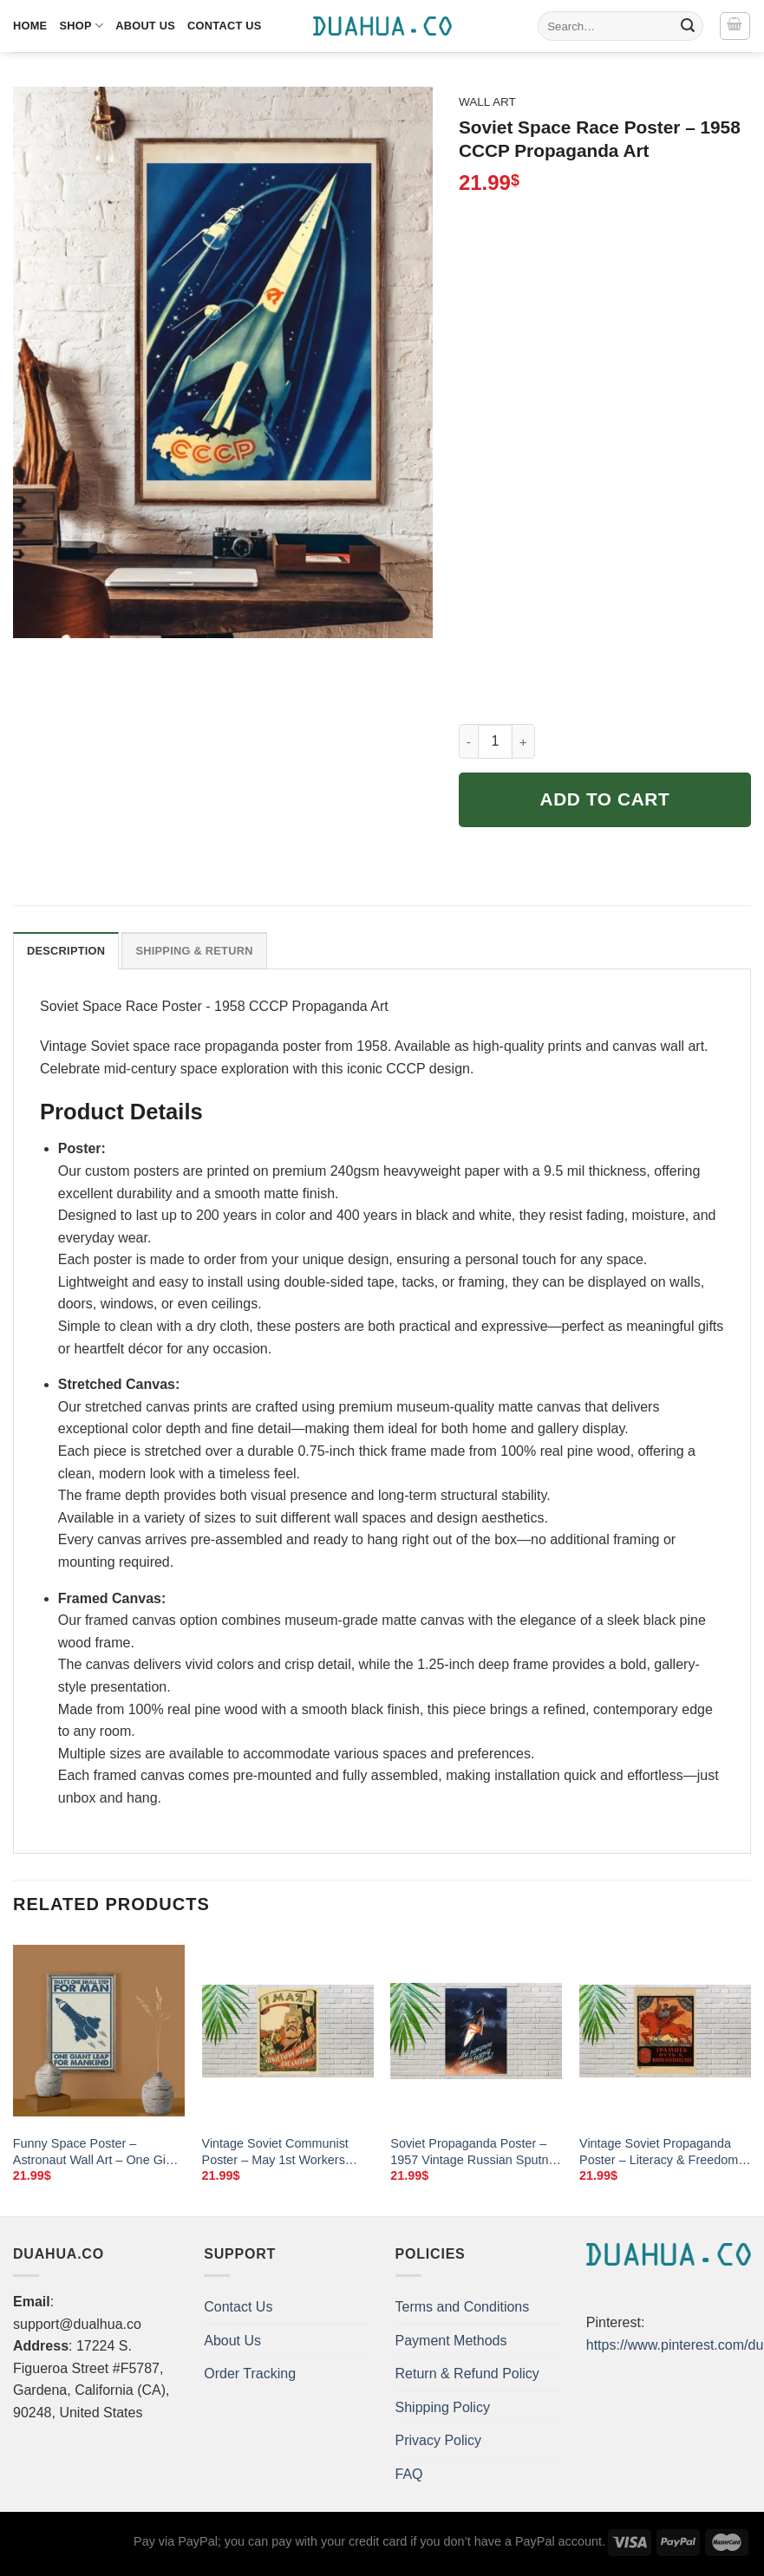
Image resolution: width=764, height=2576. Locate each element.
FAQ (409, 2474)
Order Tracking (250, 2373)
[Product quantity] (495, 741)
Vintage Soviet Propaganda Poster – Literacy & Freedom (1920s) (658, 2152)
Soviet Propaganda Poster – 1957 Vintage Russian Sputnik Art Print (474, 2152)
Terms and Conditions (462, 2306)
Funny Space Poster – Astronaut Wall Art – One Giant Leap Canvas (98, 2152)
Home (30, 25)
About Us (145, 25)
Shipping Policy (442, 2407)
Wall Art (487, 101)
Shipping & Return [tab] (193, 950)
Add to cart (605, 799)
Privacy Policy (438, 2440)
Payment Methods (451, 2340)
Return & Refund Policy (467, 2373)
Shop (81, 25)
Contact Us (224, 25)
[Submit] (687, 26)
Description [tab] (66, 950)
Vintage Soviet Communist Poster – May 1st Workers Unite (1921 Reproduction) (275, 2152)
